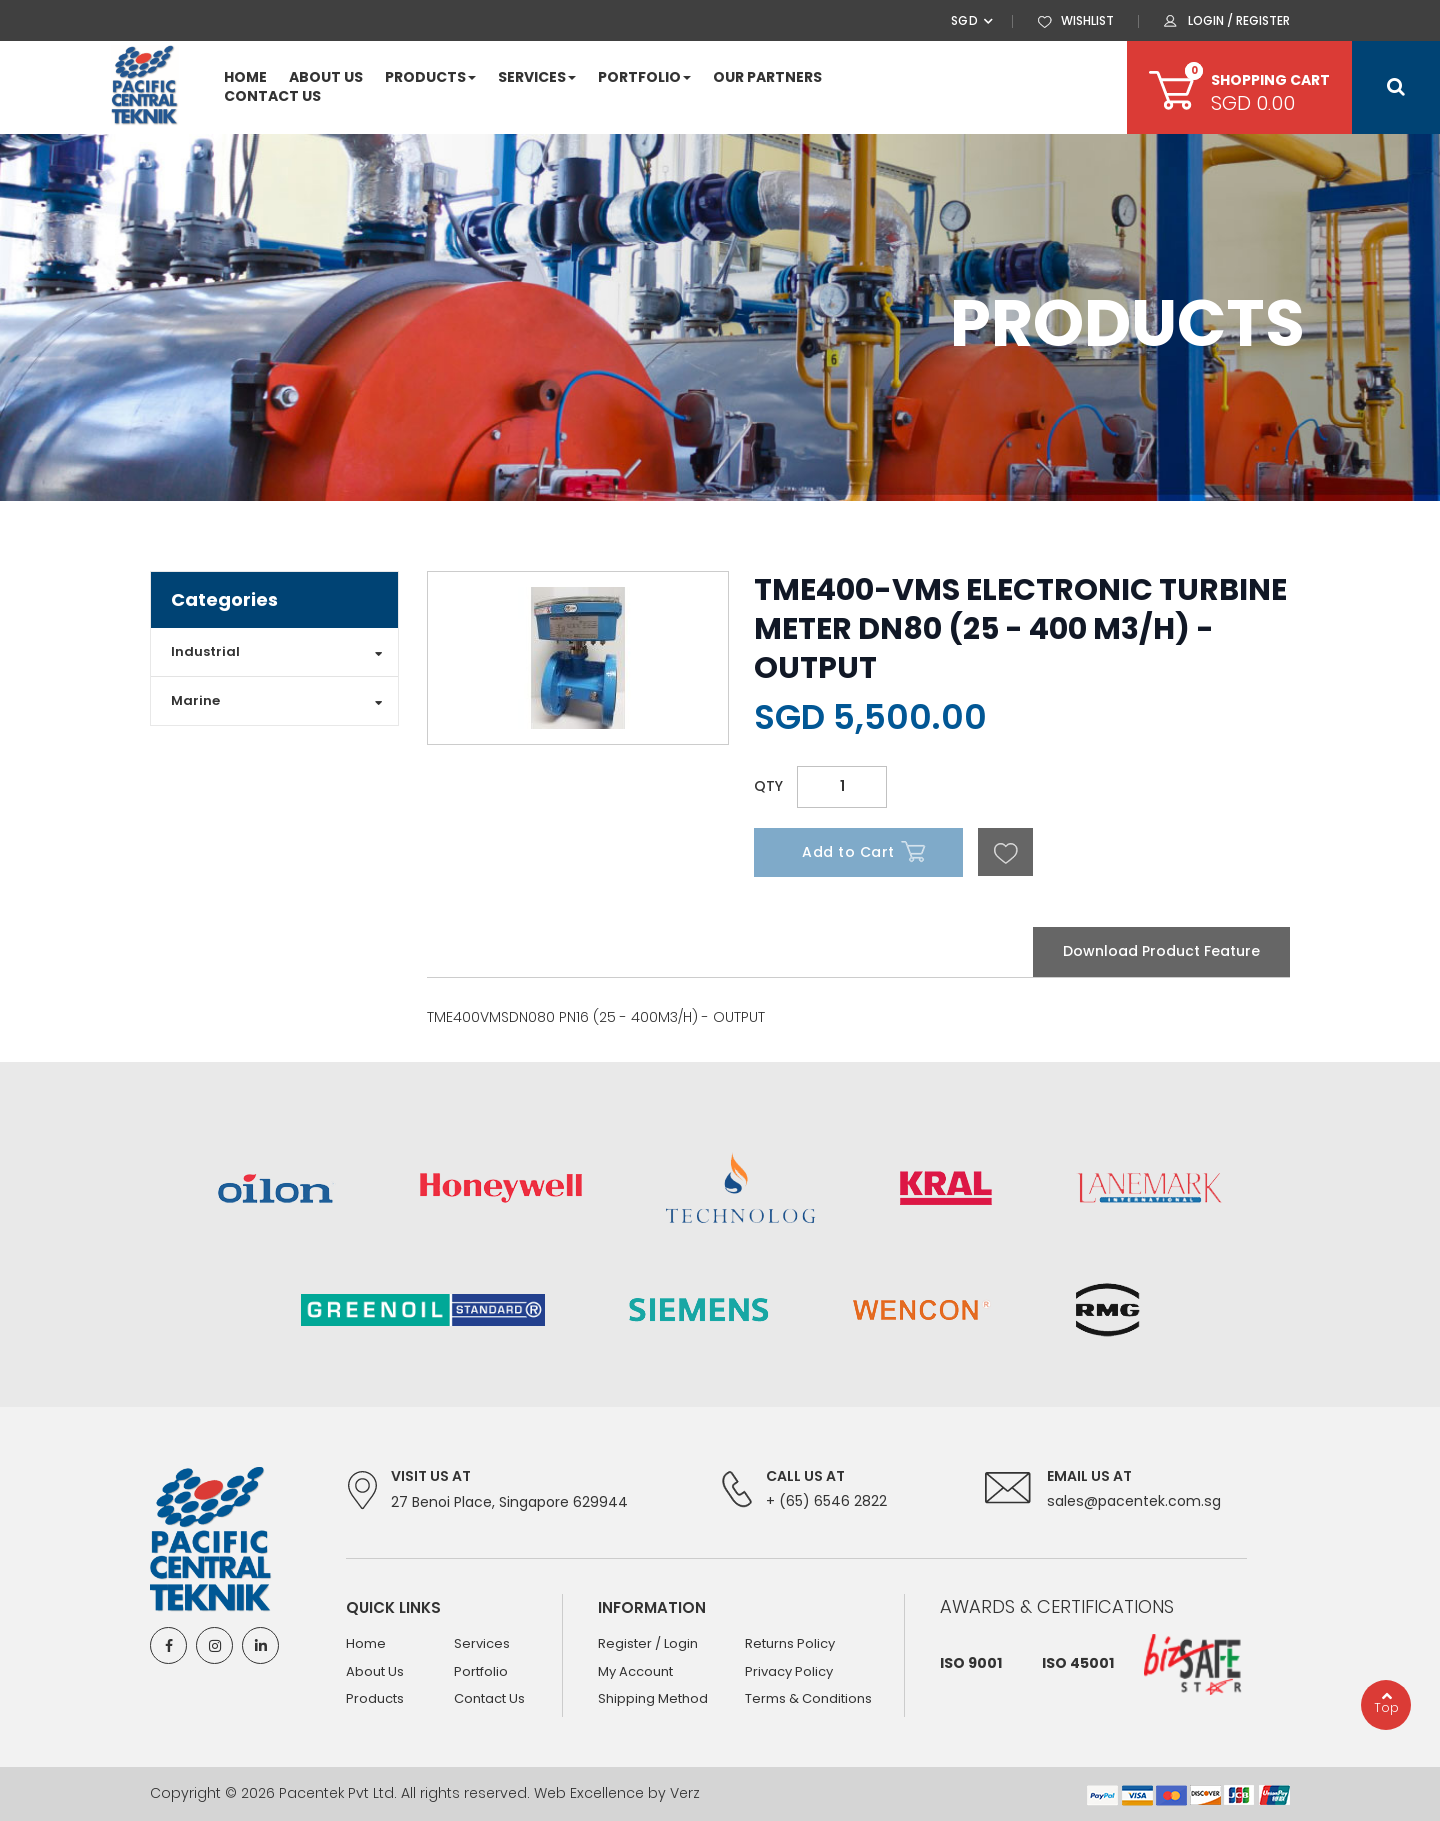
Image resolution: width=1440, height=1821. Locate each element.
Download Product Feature (1161, 951)
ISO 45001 (1078, 1663)
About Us (375, 1671)
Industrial (205, 651)
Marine (195, 700)
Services (482, 1643)
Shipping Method (653, 1699)
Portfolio (481, 1671)
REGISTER (1263, 20)
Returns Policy (790, 1643)
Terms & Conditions (808, 1699)
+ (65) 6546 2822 (826, 1501)
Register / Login (648, 1643)
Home (366, 1643)
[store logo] (145, 85)
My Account (635, 1671)
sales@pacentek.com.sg (1134, 1501)
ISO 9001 (971, 1663)
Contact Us (489, 1699)
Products (375, 1699)
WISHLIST (1087, 20)
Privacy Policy (789, 1671)
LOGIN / (1212, 20)
